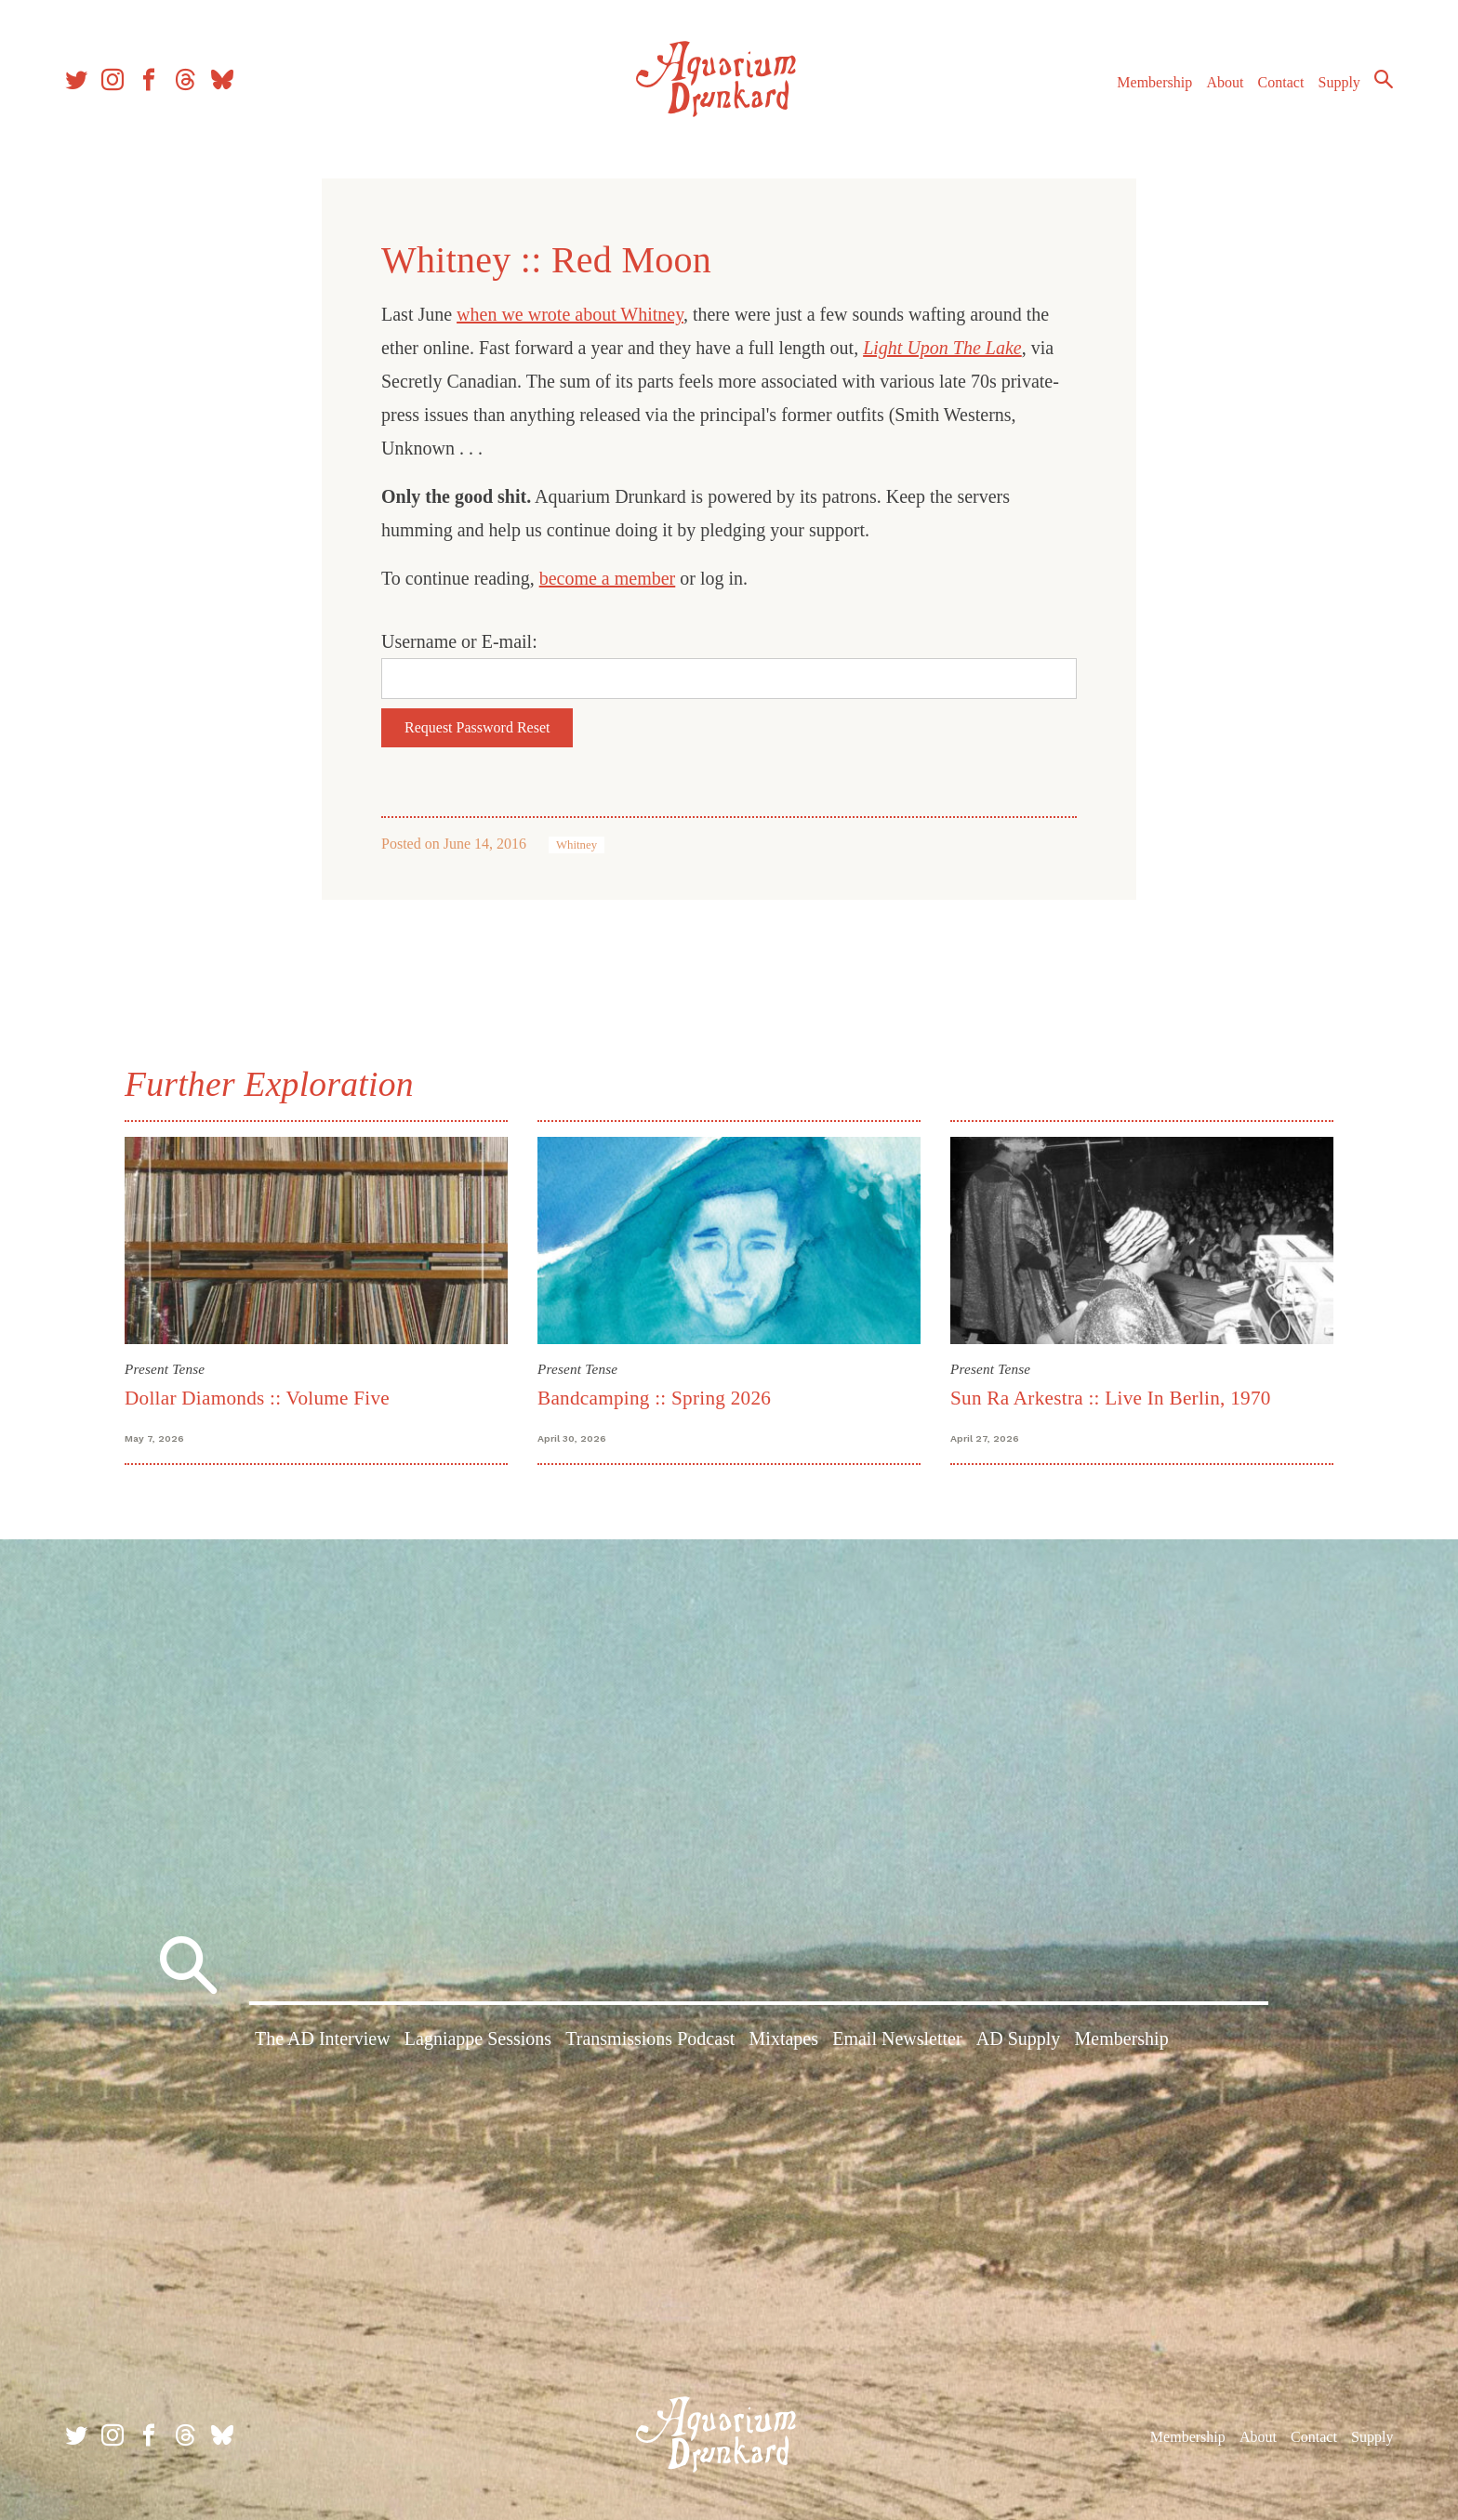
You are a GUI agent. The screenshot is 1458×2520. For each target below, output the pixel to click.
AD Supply (1018, 2038)
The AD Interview (323, 2038)
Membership (1154, 82)
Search (1383, 79)
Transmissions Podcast (650, 2038)
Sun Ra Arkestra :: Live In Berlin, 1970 (1110, 1398)
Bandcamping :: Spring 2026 (654, 1398)
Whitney (576, 844)
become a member (607, 578)
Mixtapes (783, 2038)
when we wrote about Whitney (570, 314)
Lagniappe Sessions (477, 2038)
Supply (1339, 82)
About (1224, 82)
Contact (1281, 82)
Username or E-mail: (459, 641)
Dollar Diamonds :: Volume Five (257, 1398)
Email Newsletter (896, 2038)
